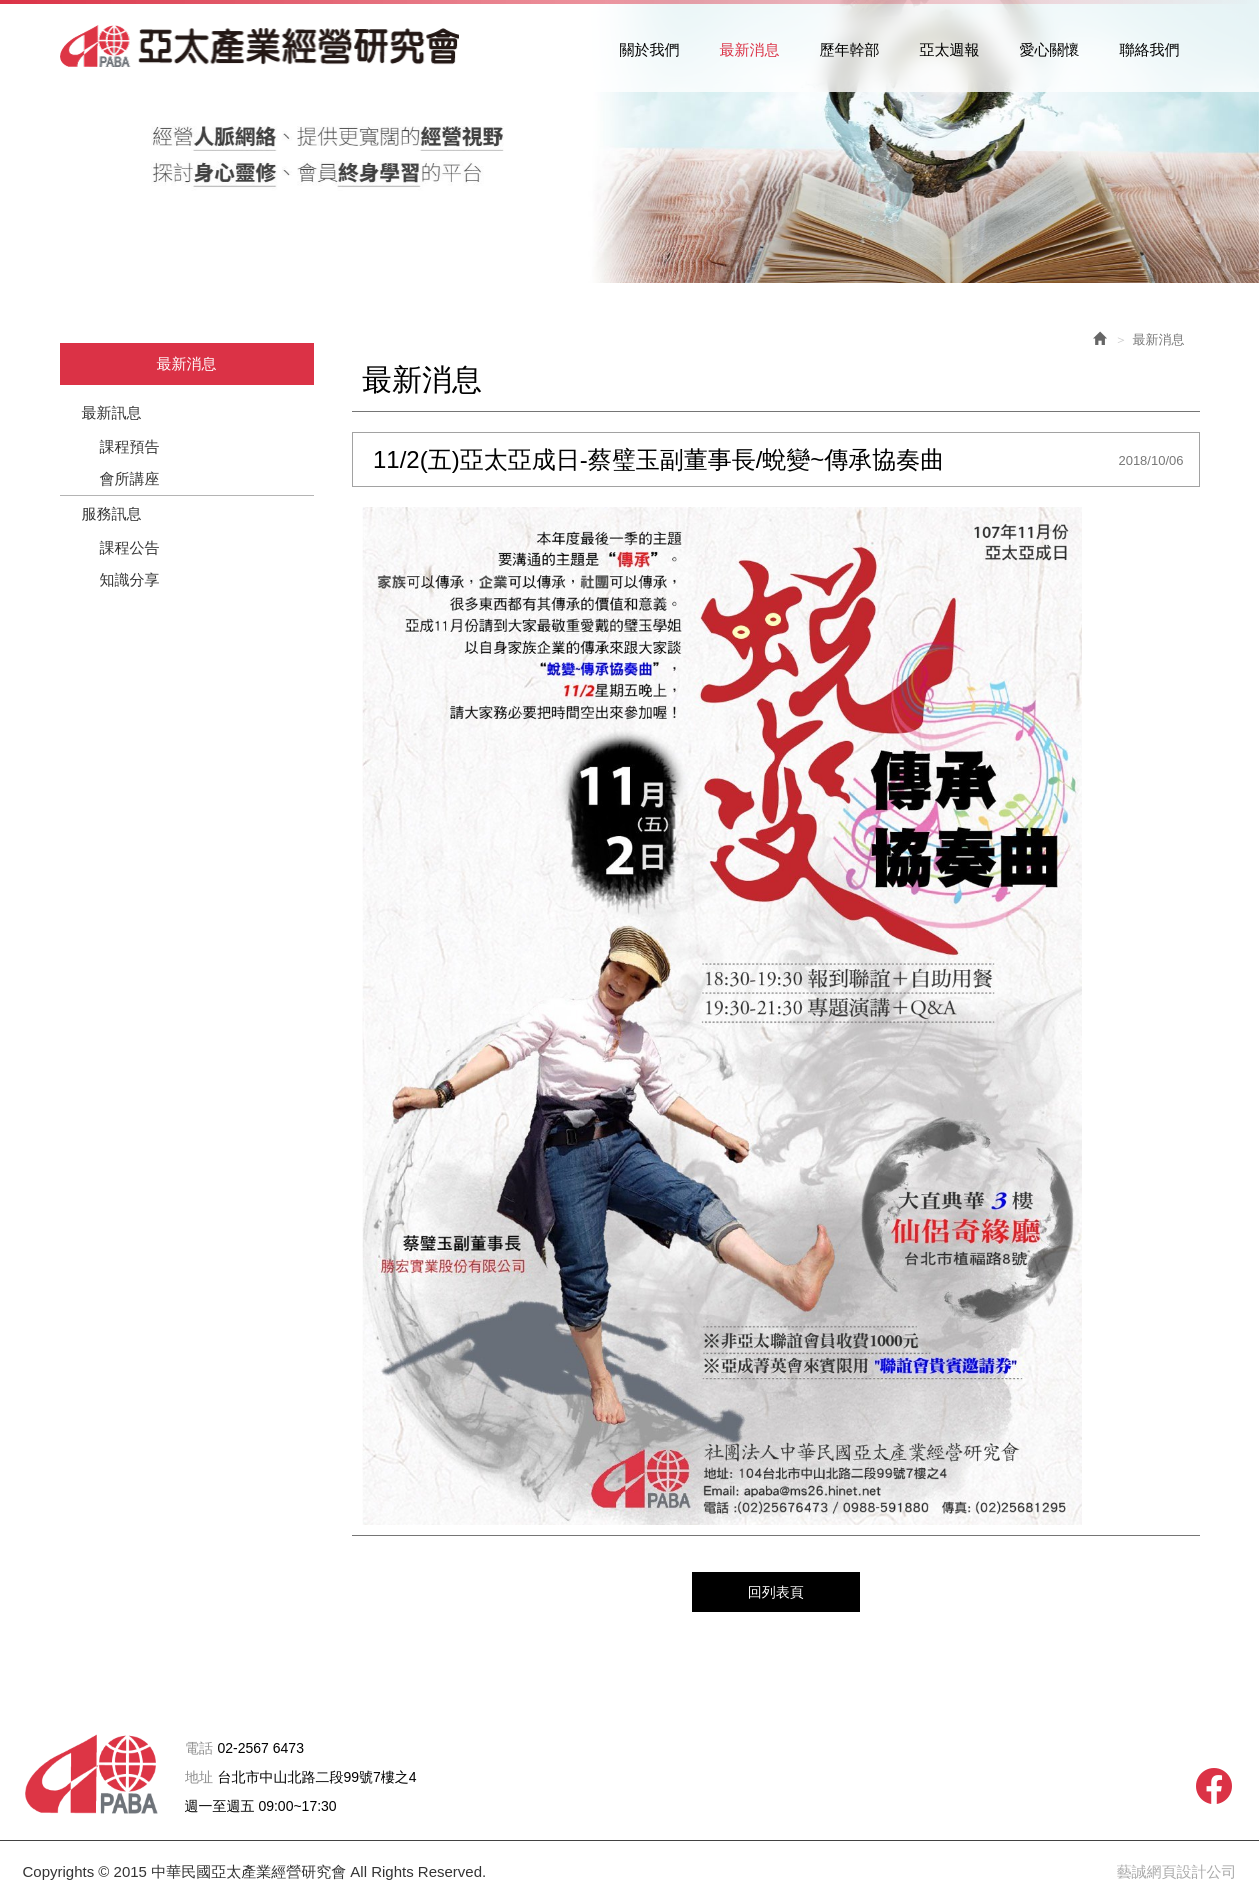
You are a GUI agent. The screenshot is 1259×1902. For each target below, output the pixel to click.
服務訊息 (112, 513)
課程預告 (130, 446)
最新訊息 (112, 412)
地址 (199, 1777)
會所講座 (130, 478)
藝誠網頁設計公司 (1177, 1871)
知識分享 (130, 579)
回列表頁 (776, 1592)
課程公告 (130, 547)
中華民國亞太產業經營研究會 (260, 46)
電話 (199, 1748)
